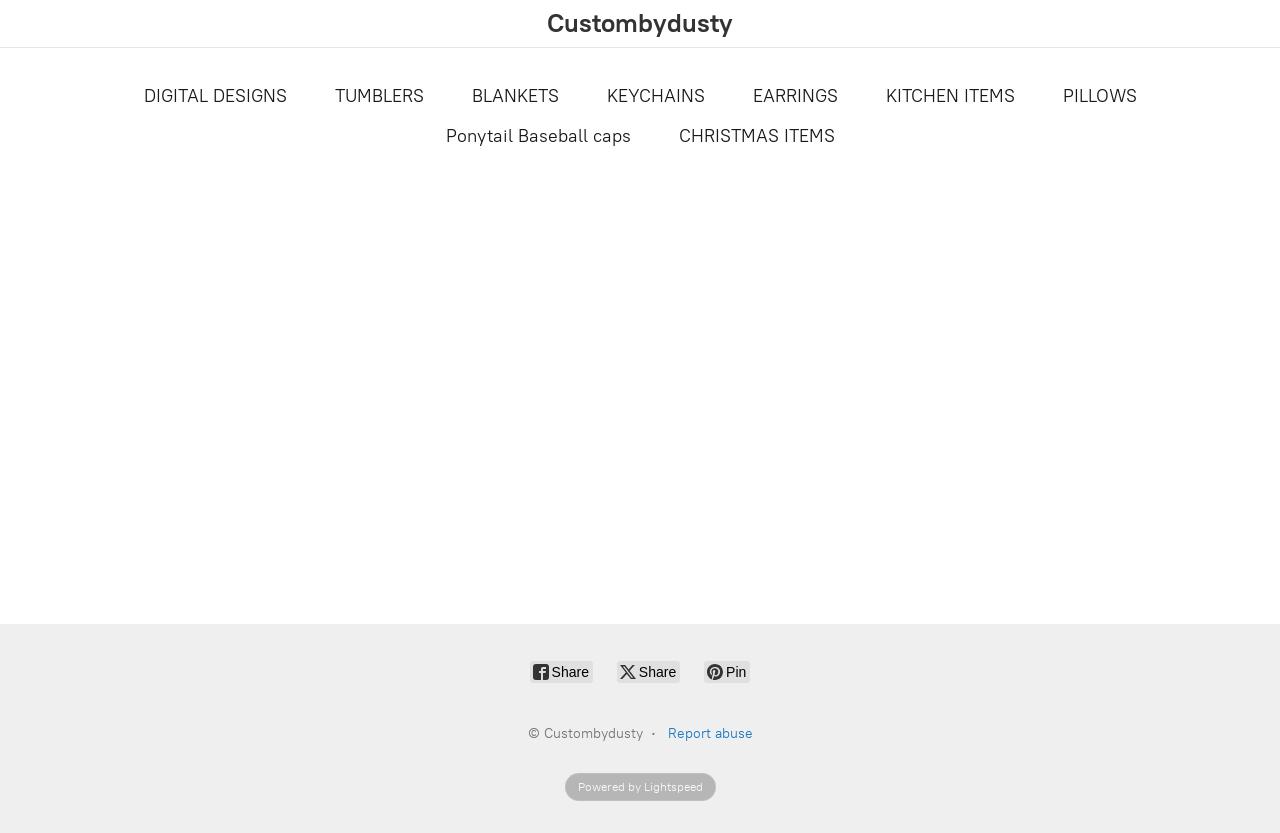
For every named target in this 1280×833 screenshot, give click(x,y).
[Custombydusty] (640, 23)
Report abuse (710, 733)
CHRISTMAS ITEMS (757, 136)
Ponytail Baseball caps (538, 136)
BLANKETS (515, 96)
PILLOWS (1100, 96)
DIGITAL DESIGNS (215, 96)
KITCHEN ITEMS (950, 96)
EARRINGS (795, 96)
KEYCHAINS (656, 96)
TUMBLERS (379, 96)
